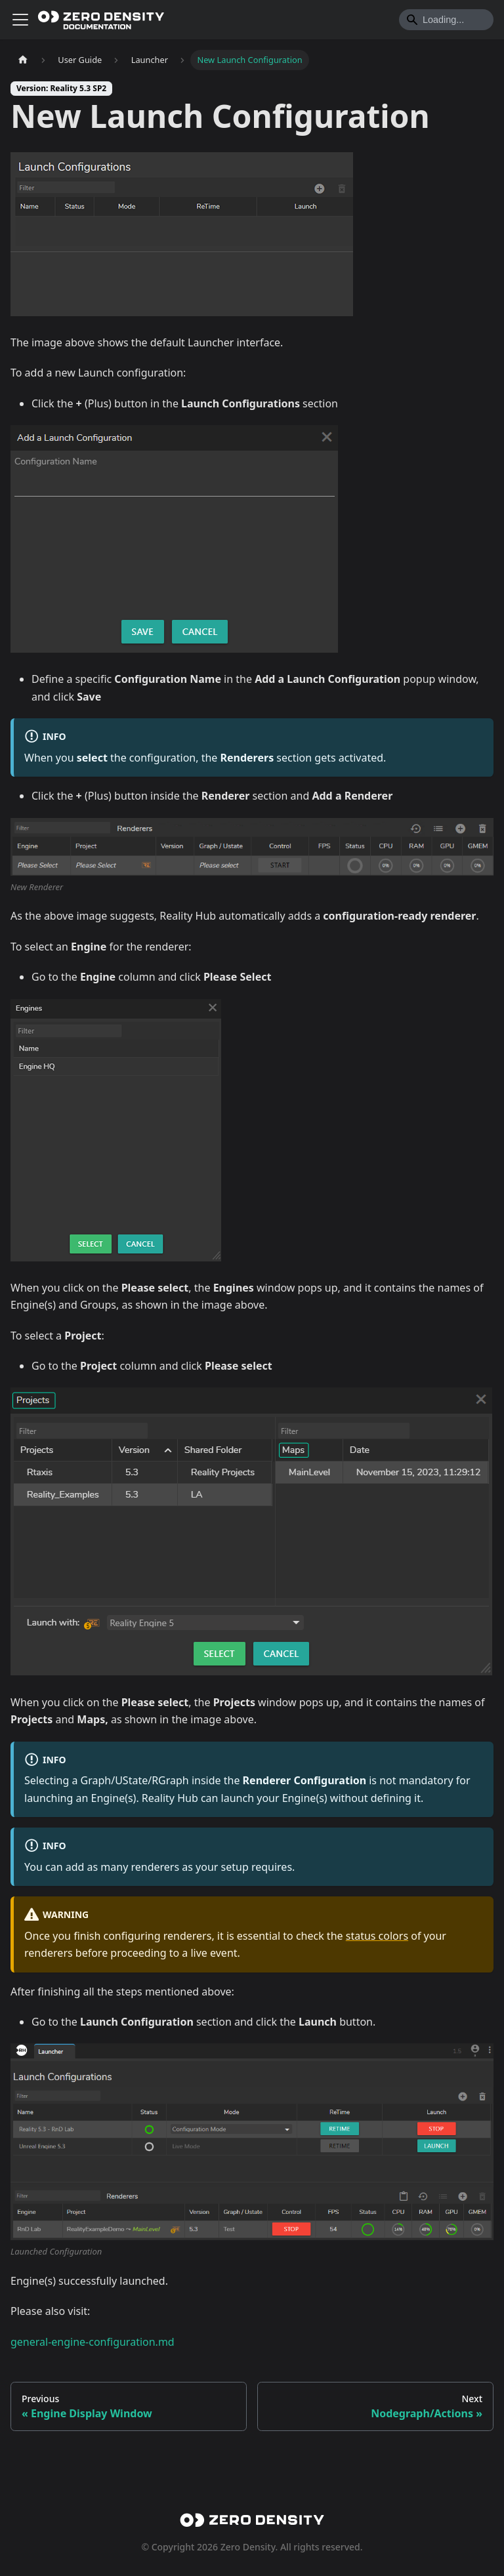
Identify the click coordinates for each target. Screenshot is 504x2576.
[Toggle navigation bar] (20, 20)
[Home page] (22, 60)
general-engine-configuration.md (92, 2342)
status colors (377, 1936)
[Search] (446, 19)
